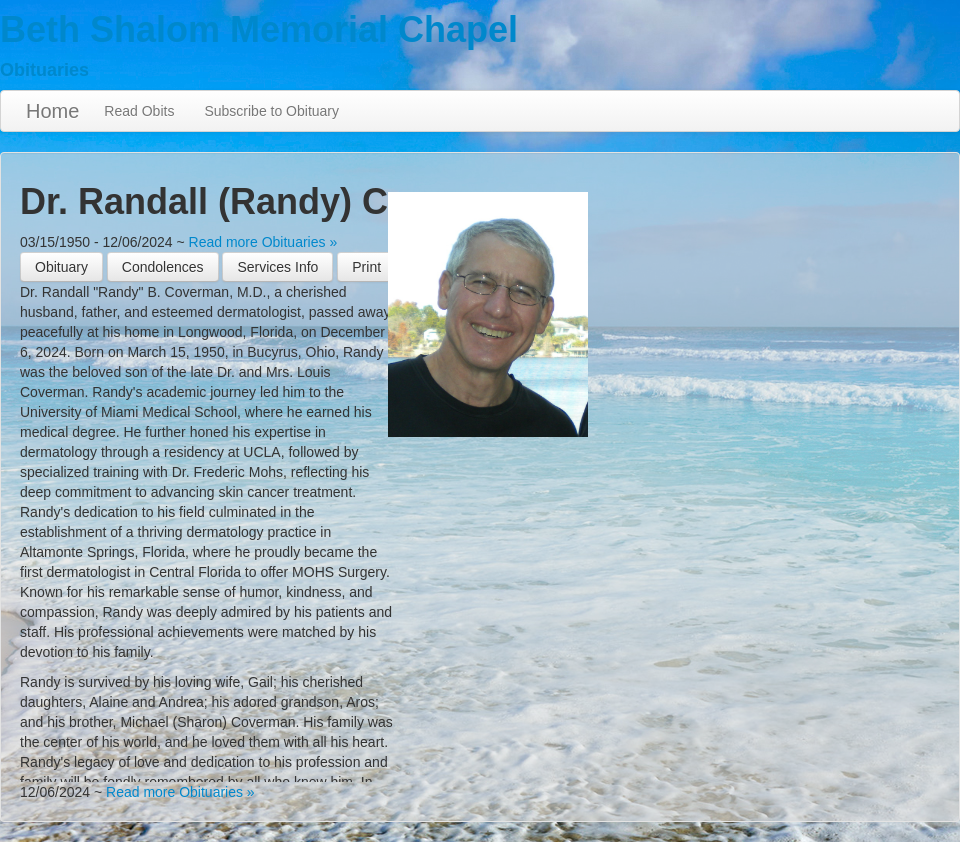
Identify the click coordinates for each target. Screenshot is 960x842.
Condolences (163, 267)
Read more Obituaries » (263, 242)
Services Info (277, 267)
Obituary (61, 267)
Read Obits (139, 111)
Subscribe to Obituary (271, 111)
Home (52, 111)
